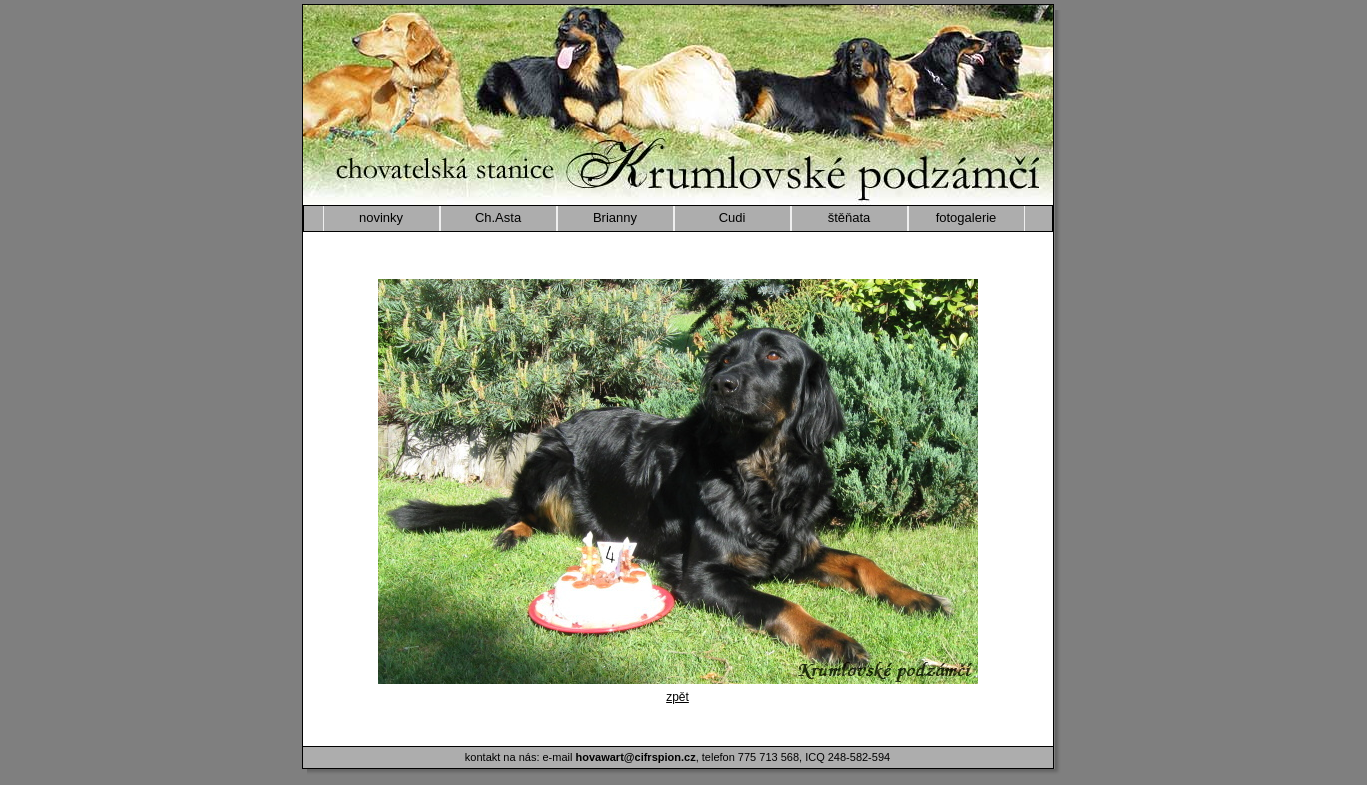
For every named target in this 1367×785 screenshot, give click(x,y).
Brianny (615, 217)
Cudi (732, 217)
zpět (677, 697)
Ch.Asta (498, 217)
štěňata (849, 217)
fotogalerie (966, 217)
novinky (381, 217)
